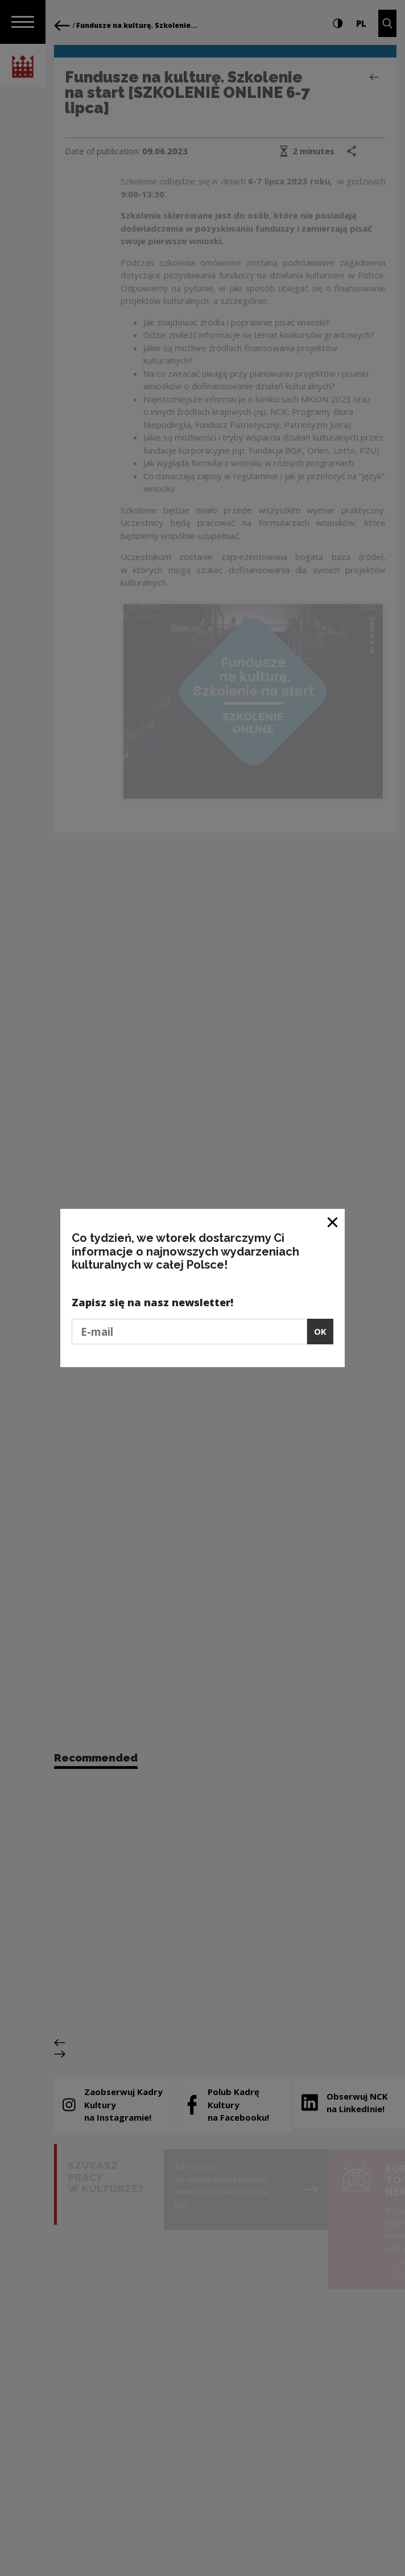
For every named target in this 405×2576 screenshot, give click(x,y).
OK (320, 1331)
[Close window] (333, 1221)
